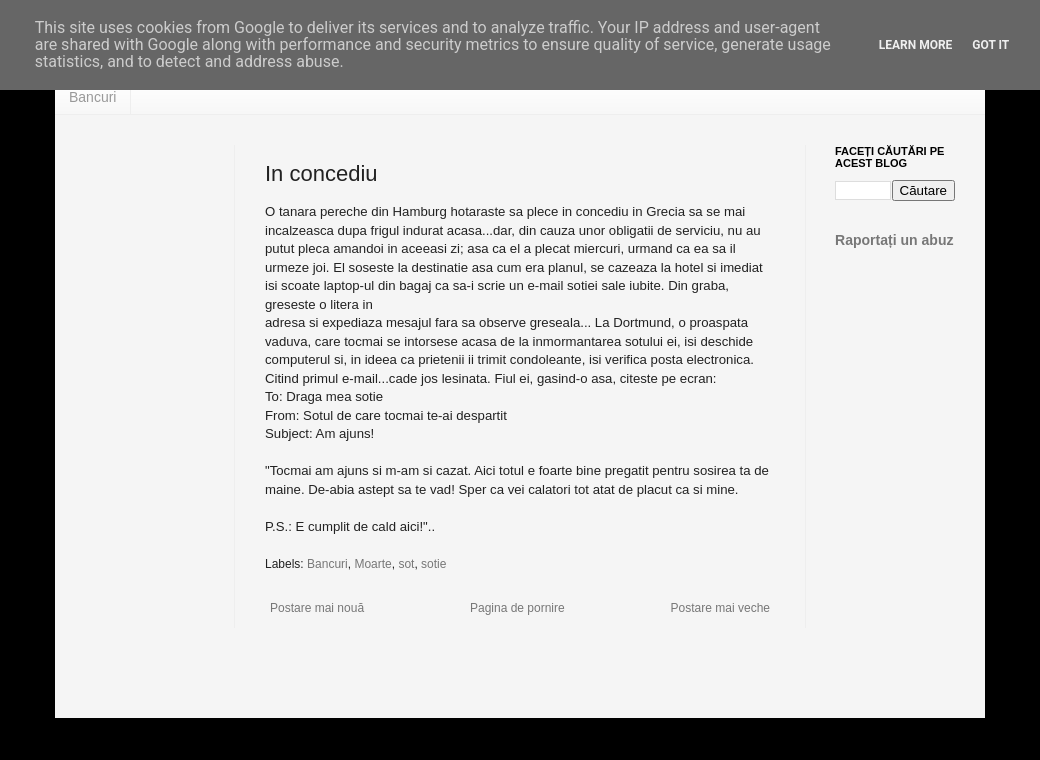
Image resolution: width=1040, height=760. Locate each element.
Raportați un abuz (894, 240)
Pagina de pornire (517, 608)
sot (406, 564)
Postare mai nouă (317, 608)
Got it (990, 45)
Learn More (916, 45)
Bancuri (92, 97)
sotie (433, 564)
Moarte (372, 564)
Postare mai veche (720, 608)
